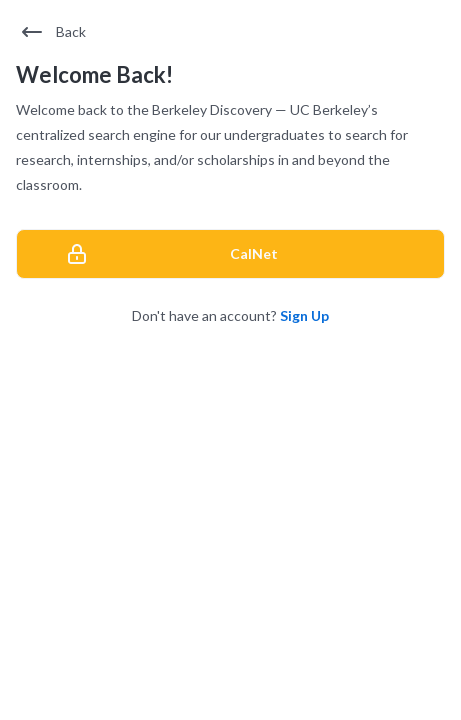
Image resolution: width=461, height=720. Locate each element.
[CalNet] (230, 254)
